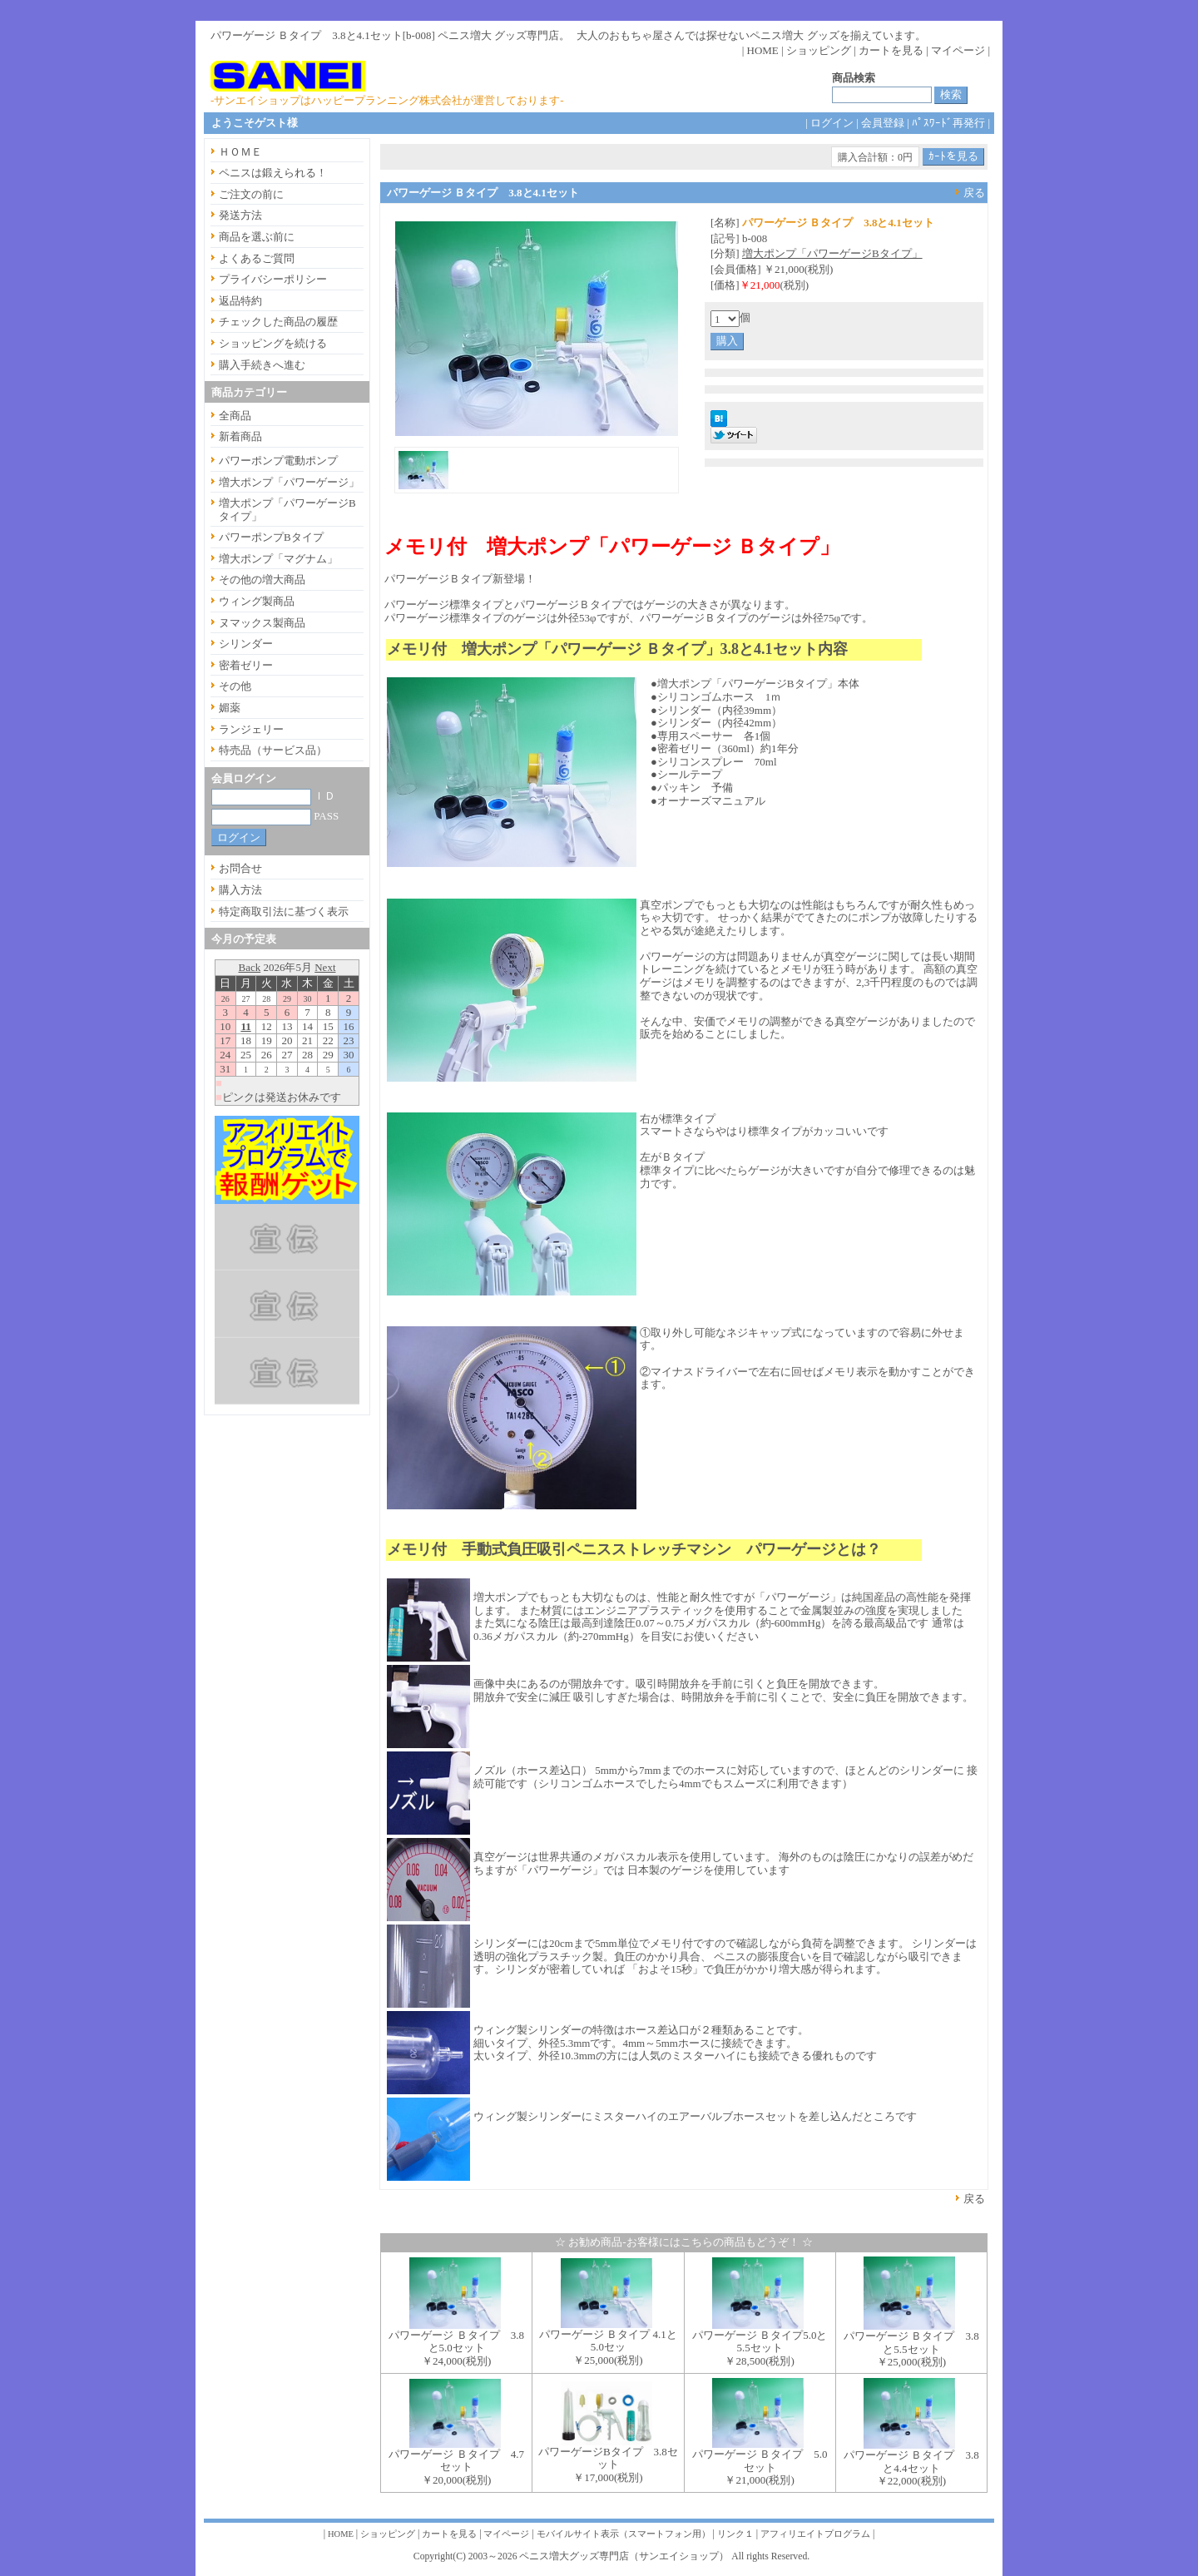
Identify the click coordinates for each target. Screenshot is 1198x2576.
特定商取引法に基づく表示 (284, 911)
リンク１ (735, 2534)
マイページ (958, 50)
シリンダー (246, 643)
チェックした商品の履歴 (278, 321)
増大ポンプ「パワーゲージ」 (289, 482)
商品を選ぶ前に (257, 236)
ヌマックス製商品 (262, 623)
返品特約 (240, 301)
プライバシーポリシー (273, 279)
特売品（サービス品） (273, 750)
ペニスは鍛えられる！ (273, 172)
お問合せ (240, 868)
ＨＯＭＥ (240, 152)
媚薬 (229, 707)
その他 (235, 686)
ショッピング (818, 50)
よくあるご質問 (257, 258)
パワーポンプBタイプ (271, 537)
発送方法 (240, 215)
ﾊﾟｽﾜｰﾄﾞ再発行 (948, 122)
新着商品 (240, 436)
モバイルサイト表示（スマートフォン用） (623, 2534)
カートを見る (891, 50)
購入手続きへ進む (262, 365)
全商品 (235, 415)
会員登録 (882, 122)
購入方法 (240, 890)
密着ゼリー (246, 665)
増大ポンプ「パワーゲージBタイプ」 (832, 253)
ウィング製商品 (257, 601)
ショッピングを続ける (273, 343)
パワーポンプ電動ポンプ (278, 460)
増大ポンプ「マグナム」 (278, 558)
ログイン (832, 122)
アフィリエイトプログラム (815, 2534)
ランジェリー (251, 729)
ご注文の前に (251, 194)
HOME (763, 50)
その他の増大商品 (262, 579)
